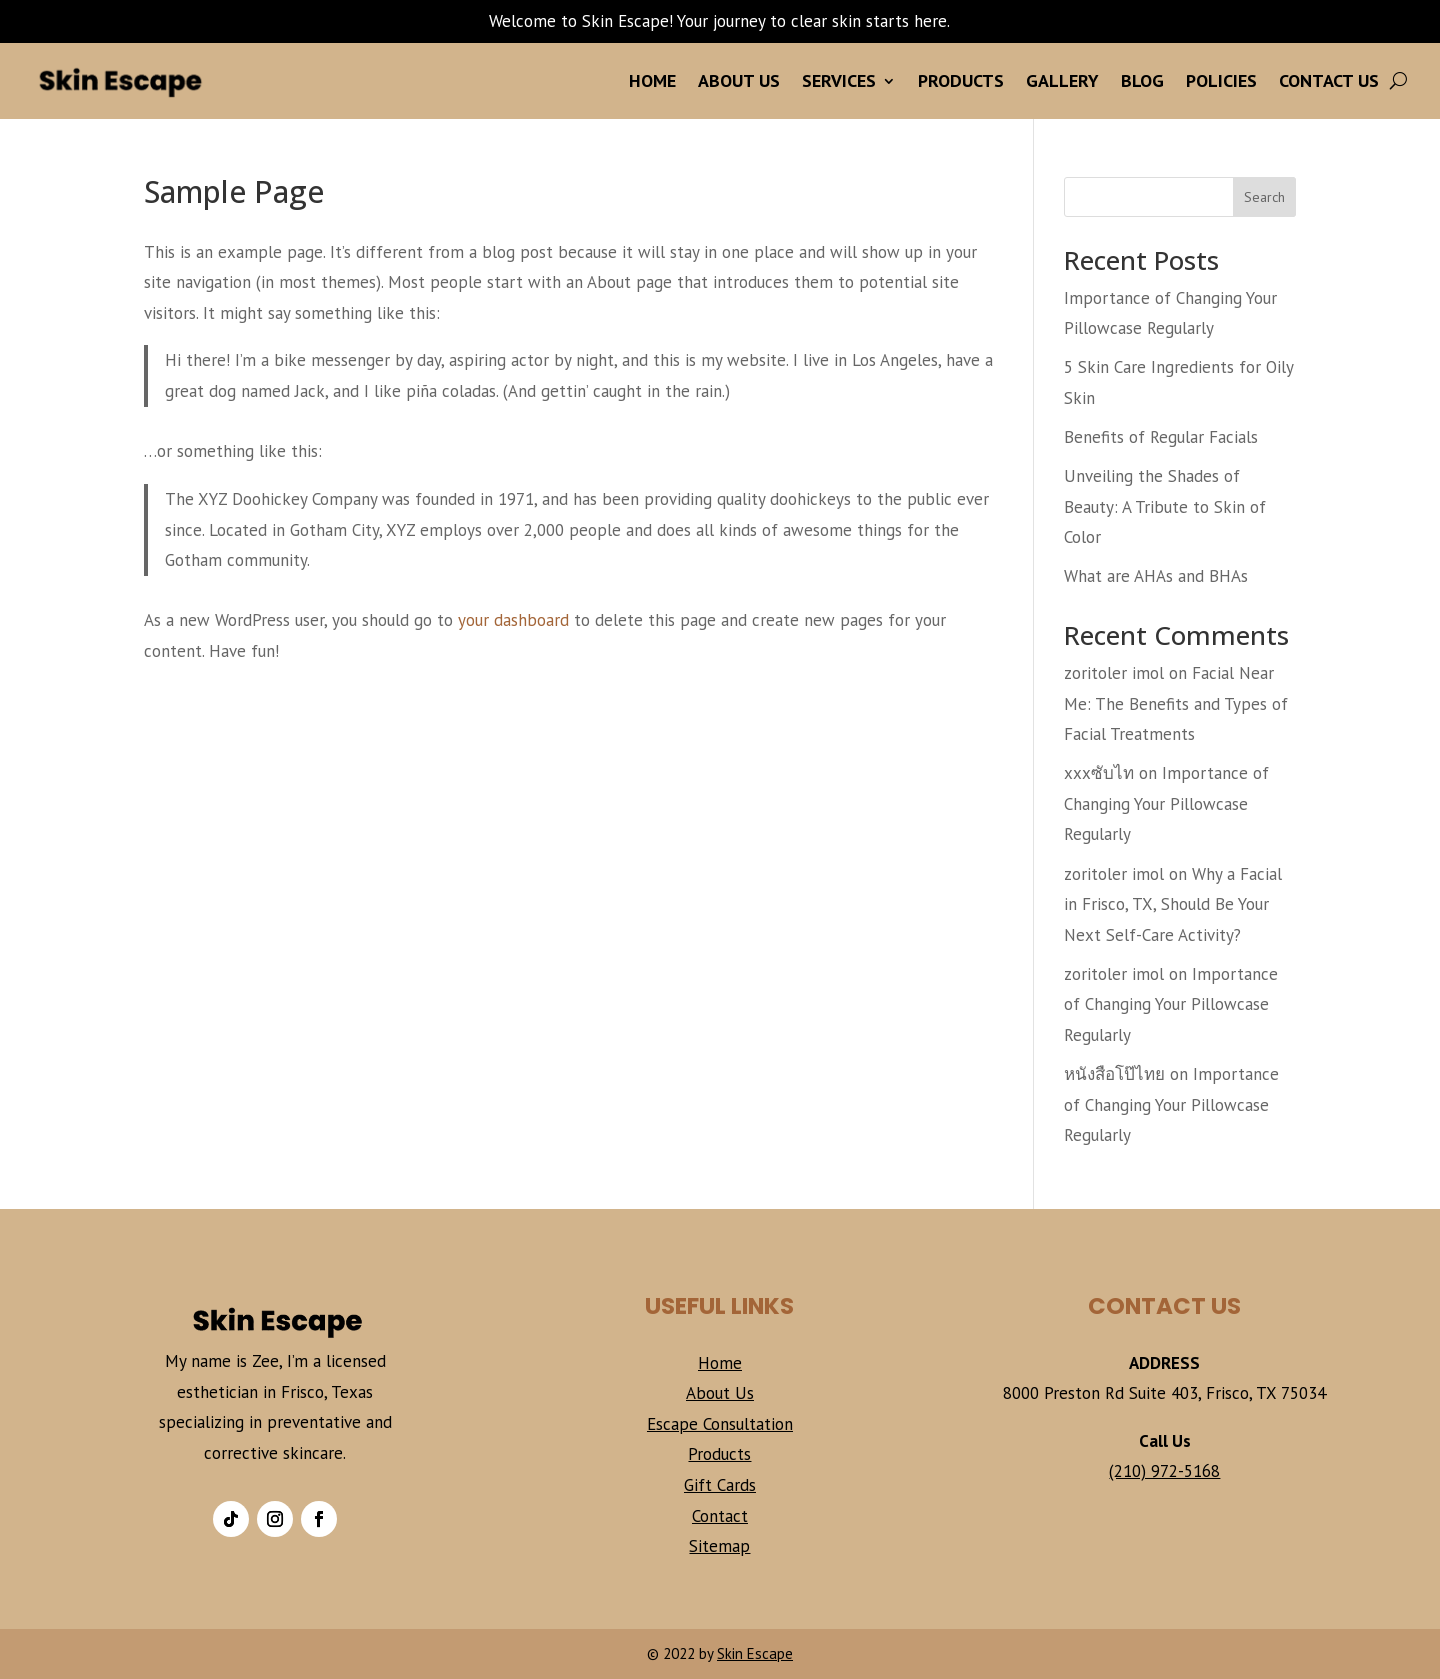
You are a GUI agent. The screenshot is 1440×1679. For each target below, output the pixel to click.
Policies (1221, 80)
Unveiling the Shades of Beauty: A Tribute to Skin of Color (1165, 506)
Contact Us (1329, 80)
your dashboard (513, 620)
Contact (720, 1516)
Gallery (1062, 80)
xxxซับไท (1099, 773)
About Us (739, 80)
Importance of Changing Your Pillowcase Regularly (1166, 803)
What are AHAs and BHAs (1156, 576)
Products (961, 80)
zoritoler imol (1114, 673)
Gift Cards (720, 1485)
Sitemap (719, 1546)
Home (652, 80)
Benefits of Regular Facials (1161, 437)
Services (839, 80)
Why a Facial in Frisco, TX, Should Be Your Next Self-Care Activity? (1173, 904)
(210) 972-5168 (1164, 1471)
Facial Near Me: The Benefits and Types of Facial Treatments (1176, 703)
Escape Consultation (720, 1424)
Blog (1142, 80)
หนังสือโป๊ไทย (1114, 1074)
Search (1264, 197)
